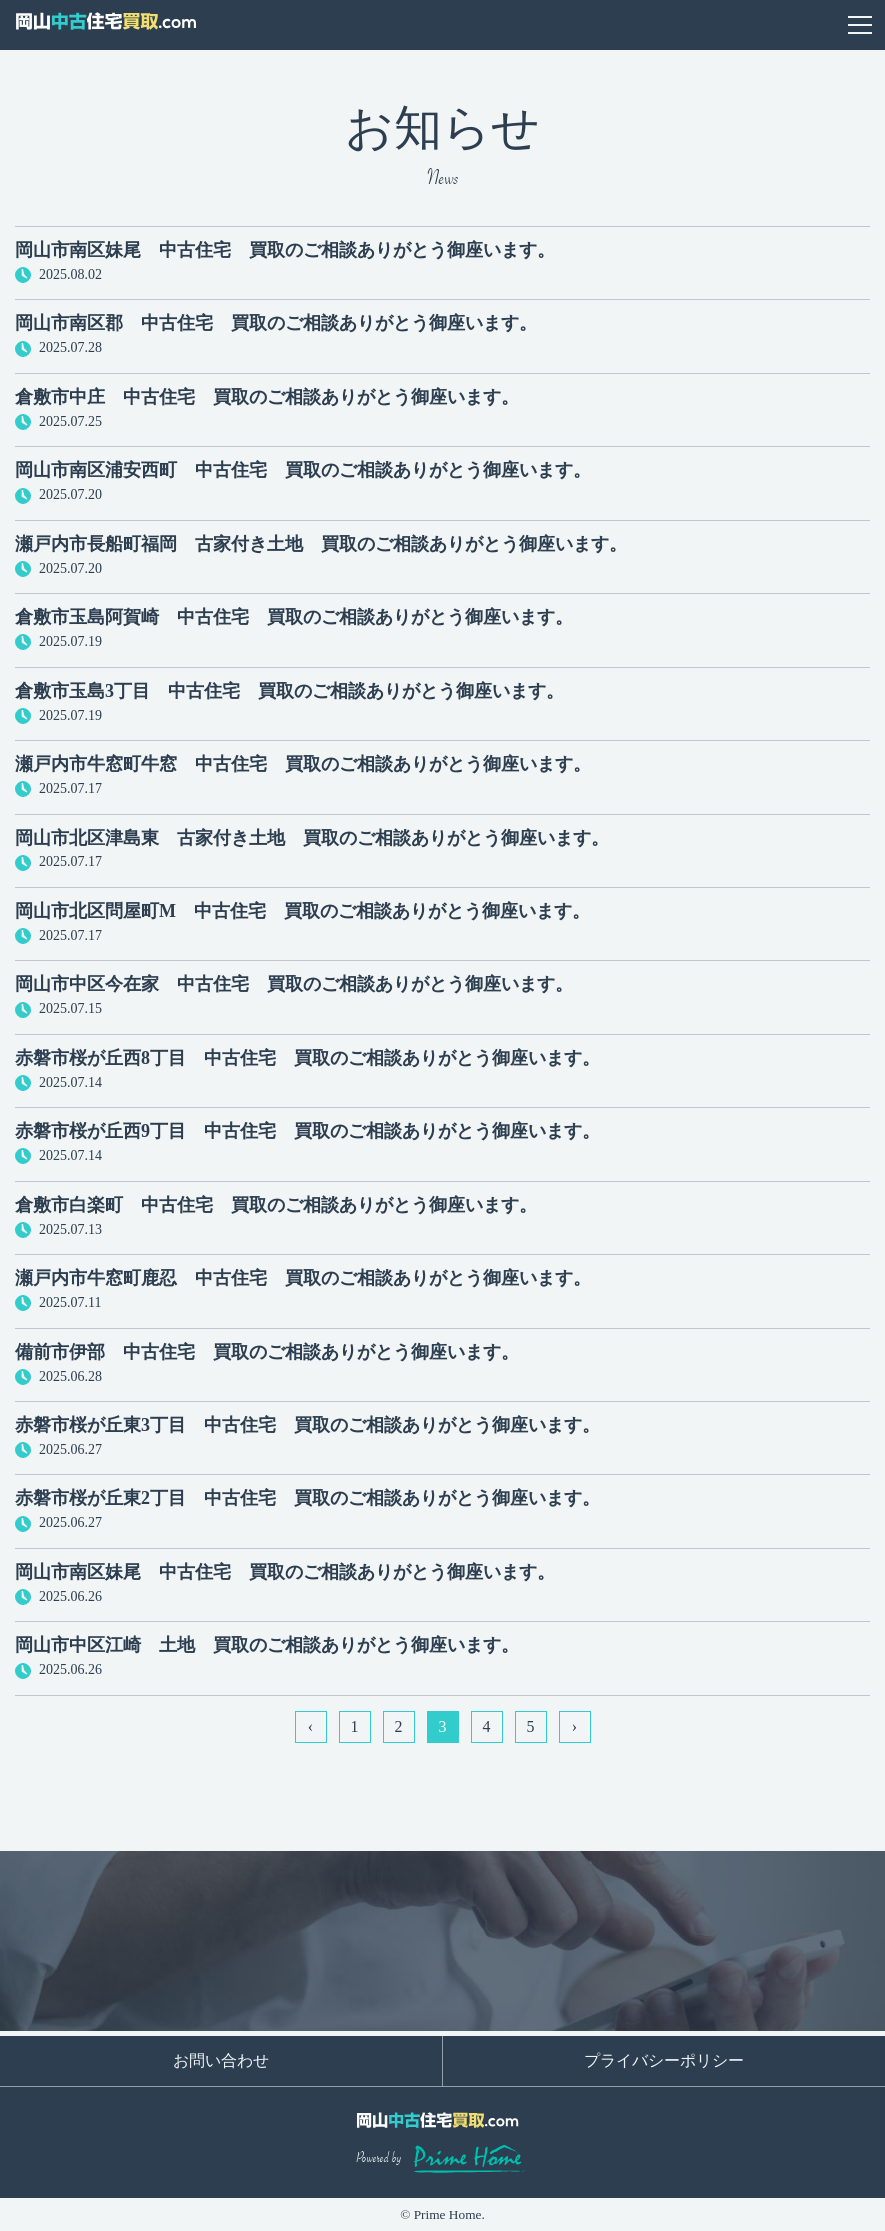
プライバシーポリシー (664, 2060)
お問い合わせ (810, 25)
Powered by (442, 2159)
